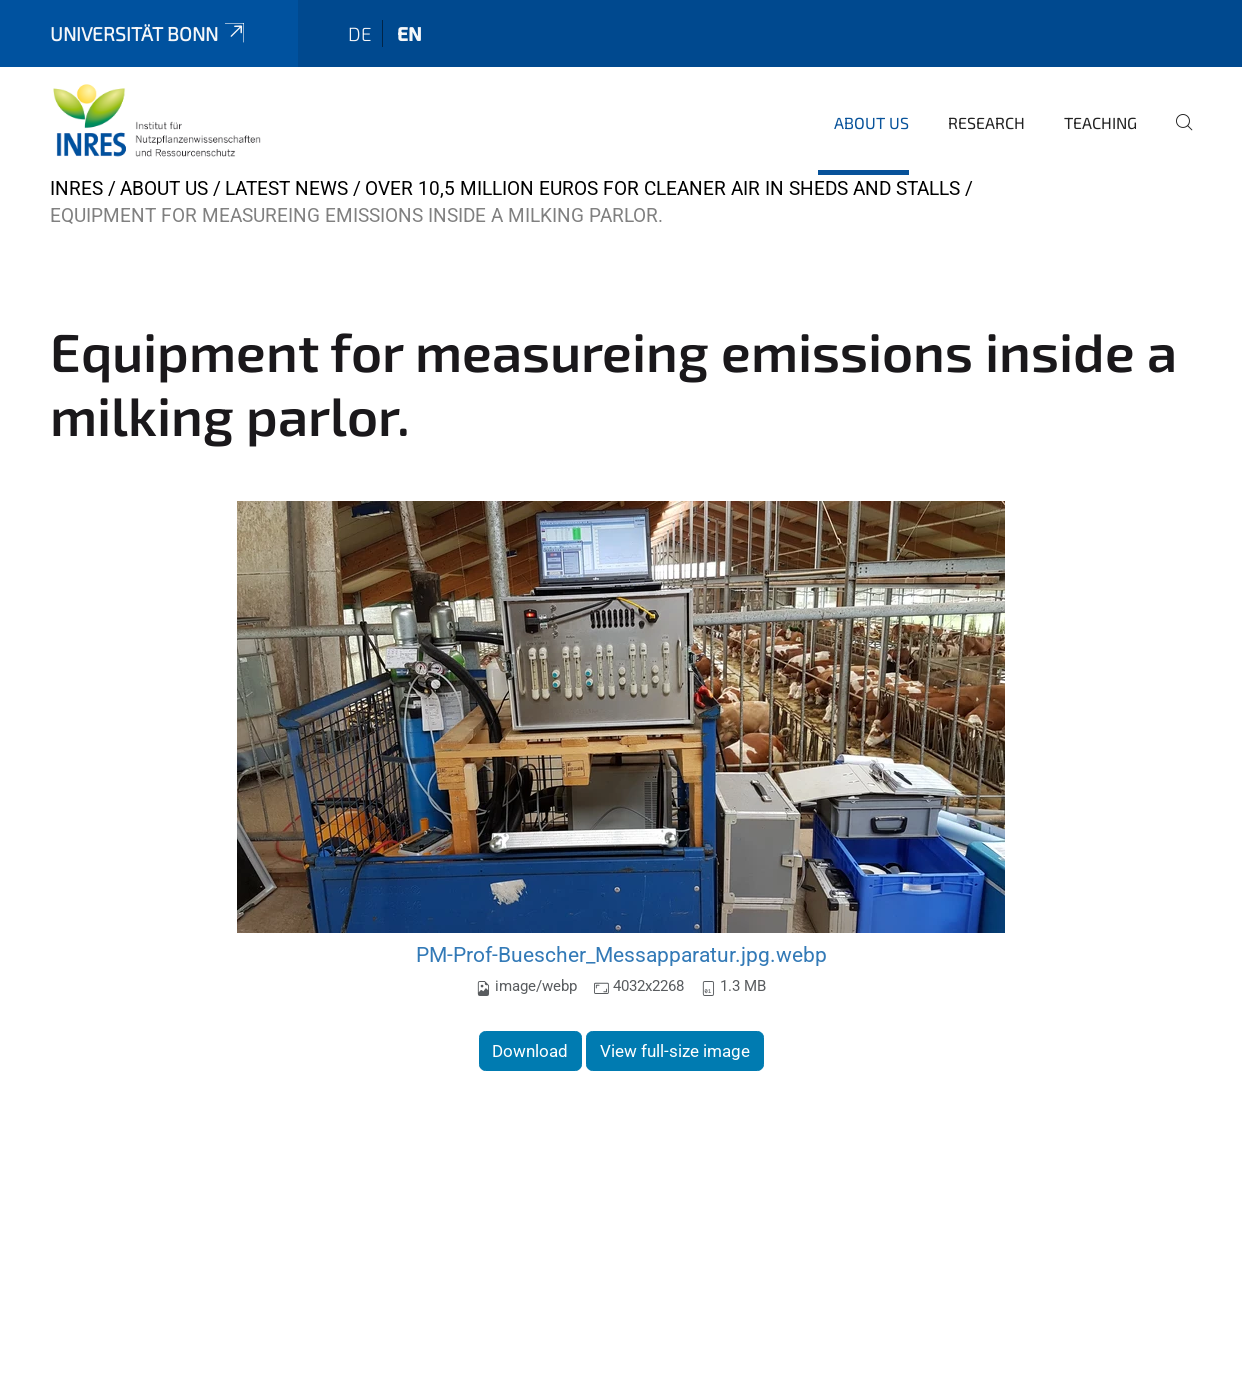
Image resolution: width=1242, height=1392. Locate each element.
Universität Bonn (149, 33)
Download (530, 1051)
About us (871, 122)
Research (986, 122)
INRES (76, 188)
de (360, 33)
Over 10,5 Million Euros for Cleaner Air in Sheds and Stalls (662, 188)
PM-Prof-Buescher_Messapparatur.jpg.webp (621, 954)
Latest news (286, 188)
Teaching (1100, 122)
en (409, 33)
